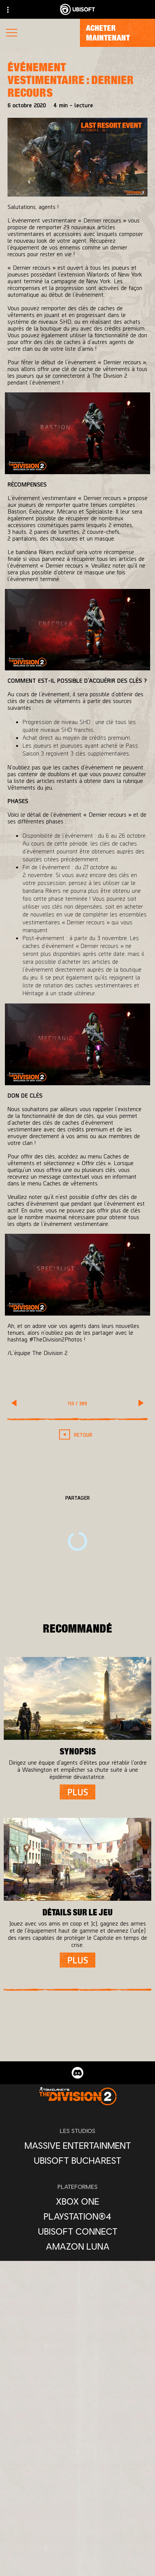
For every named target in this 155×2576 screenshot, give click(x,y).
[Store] (77, 2525)
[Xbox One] (77, 2201)
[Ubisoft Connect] (77, 2540)
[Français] (77, 2432)
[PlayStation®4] (77, 2216)
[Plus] (77, 1791)
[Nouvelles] (77, 2570)
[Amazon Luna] (77, 2246)
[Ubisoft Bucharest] (77, 2160)
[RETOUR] (77, 1434)
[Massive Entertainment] (77, 2145)
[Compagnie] (77, 2555)
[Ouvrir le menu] (11, 33)
